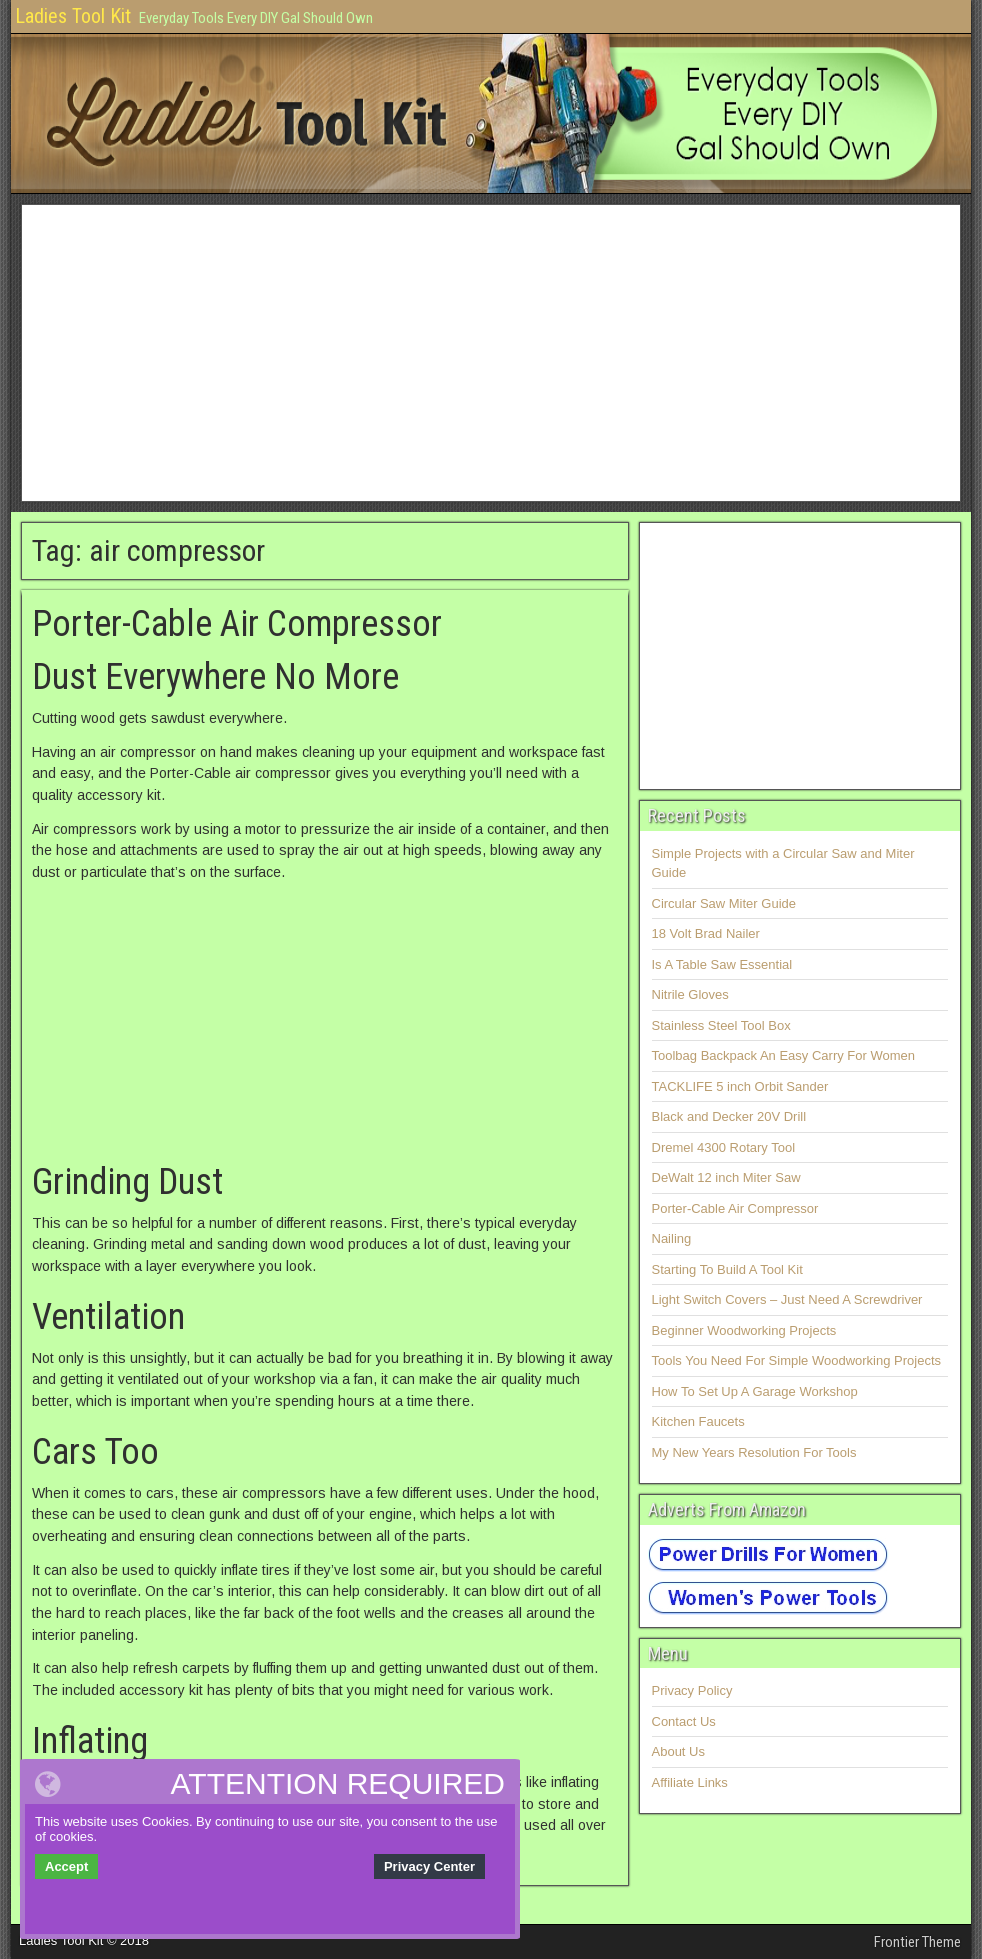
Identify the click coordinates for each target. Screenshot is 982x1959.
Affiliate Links (690, 1782)
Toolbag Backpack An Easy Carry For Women (784, 1055)
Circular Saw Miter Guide (724, 903)
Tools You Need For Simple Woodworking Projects (797, 1360)
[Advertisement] (491, 353)
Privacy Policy (692, 1690)
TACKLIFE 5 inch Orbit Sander (740, 1086)
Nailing (672, 1238)
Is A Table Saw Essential (722, 964)
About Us (678, 1751)
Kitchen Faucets (698, 1421)
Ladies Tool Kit (73, 16)
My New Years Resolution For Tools (754, 1452)
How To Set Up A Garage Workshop (755, 1391)
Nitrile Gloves (690, 994)
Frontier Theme (917, 1942)
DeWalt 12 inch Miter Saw (726, 1177)
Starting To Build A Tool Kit (727, 1269)
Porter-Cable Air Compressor (237, 624)
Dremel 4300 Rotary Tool (724, 1147)
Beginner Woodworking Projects (744, 1330)
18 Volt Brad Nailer (706, 933)
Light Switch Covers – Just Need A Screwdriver (787, 1299)
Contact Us (684, 1721)
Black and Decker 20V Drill (729, 1116)
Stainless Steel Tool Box (721, 1025)
